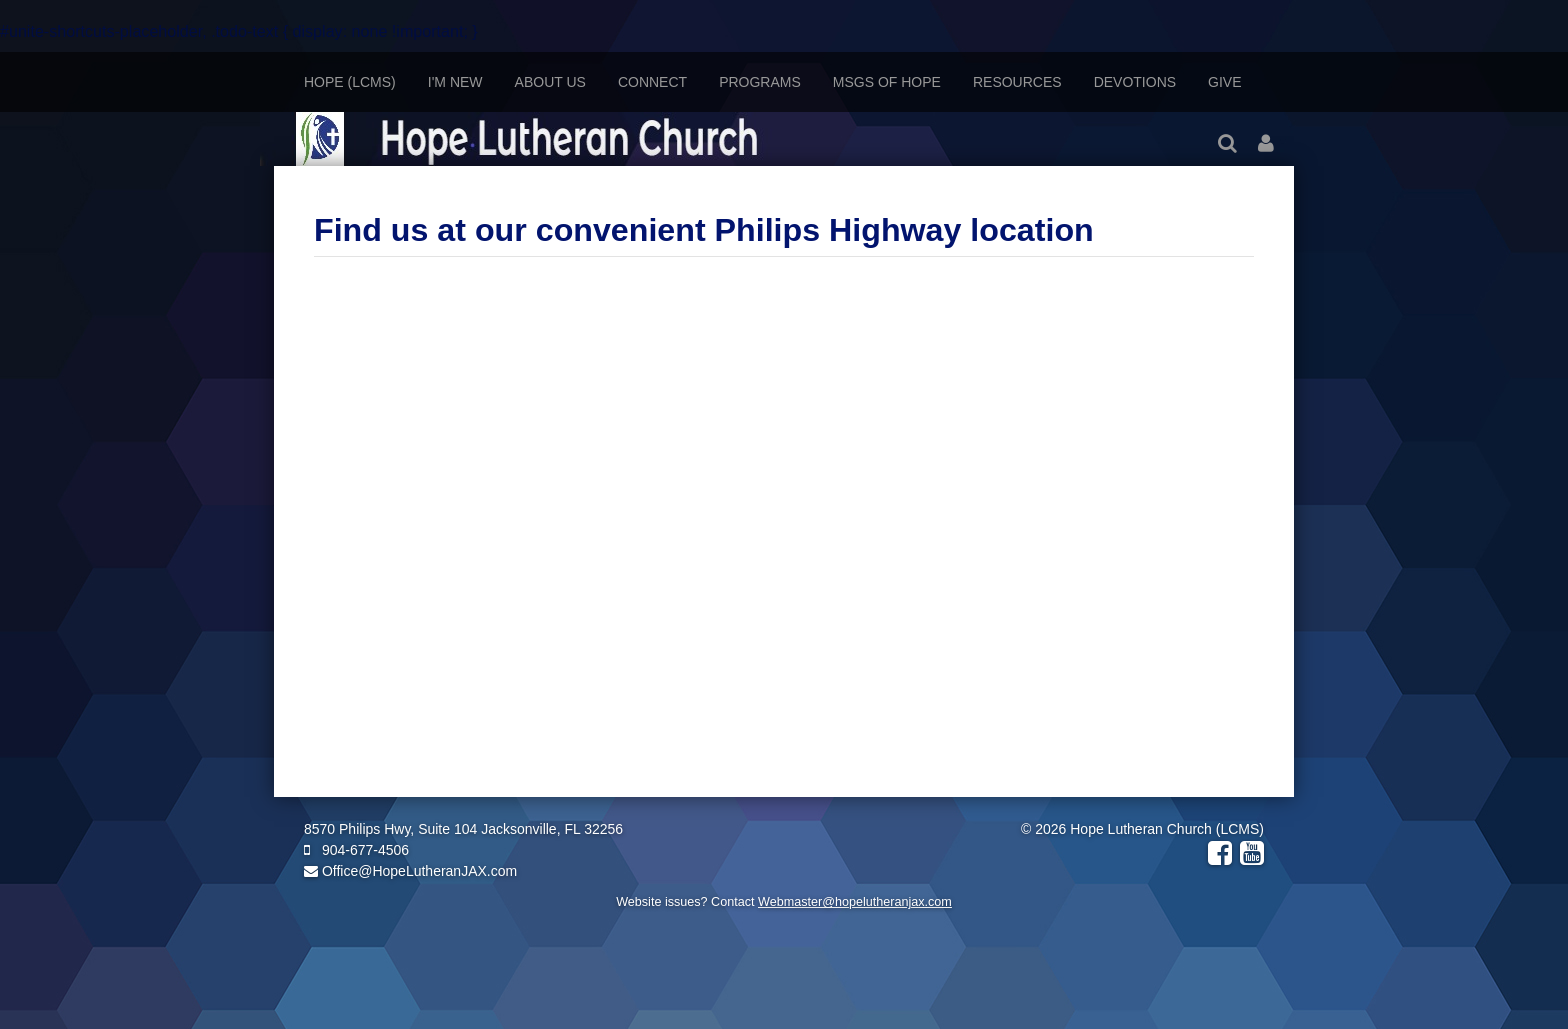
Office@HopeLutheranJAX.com (410, 871)
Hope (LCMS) (350, 82)
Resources (1017, 82)
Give (1224, 82)
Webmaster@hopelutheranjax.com (855, 902)
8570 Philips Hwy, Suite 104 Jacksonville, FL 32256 (463, 829)
